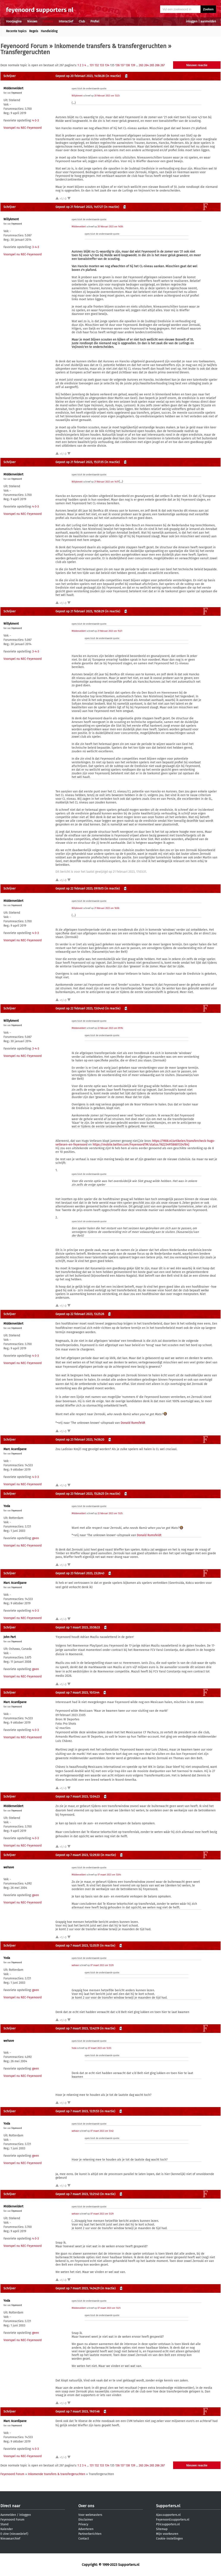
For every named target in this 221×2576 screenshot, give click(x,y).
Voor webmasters (90, 2515)
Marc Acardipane (15, 1449)
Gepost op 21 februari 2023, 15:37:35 (79, 462)
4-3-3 (35, 120)
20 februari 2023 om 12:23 (106, 95)
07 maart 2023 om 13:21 (109, 2308)
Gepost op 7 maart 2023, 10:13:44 (77, 1692)
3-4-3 (35, 247)
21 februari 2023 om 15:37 (110, 631)
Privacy (83, 2524)
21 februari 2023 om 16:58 (106, 908)
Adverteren (85, 2529)
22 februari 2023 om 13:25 (110, 1513)
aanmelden (208, 21)
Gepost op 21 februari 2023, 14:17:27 (79, 207)
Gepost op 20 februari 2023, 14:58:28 (80, 76)
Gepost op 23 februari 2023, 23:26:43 (79, 1573)
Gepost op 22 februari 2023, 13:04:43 (79, 1008)
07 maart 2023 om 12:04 (109, 1874)
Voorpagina (14, 21)
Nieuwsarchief (10, 2538)
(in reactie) (113, 76)
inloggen (191, 21)
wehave (8, 1867)
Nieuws (32, 21)
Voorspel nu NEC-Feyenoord (22, 128)
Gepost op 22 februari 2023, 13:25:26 (79, 1314)
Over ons (86, 2506)
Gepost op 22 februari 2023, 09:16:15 (79, 888)
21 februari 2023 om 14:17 (106, 482)
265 (152, 65)
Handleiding (49, 31)
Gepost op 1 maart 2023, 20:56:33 (77, 1627)
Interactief (66, 21)
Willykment (77, 95)
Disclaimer (85, 2519)
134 (107, 65)
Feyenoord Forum (24, 46)
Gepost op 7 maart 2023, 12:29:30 (77, 1855)
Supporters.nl (168, 2506)
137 (122, 65)
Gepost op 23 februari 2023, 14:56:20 (79, 1439)
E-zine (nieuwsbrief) (14, 2534)
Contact (83, 2538)
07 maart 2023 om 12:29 (101, 1965)
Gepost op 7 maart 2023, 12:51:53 (77, 2111)
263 (141, 65)
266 (157, 65)
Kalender (6, 2529)
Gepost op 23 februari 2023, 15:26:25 (79, 1494)
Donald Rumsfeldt (133, 1423)
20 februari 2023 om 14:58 (110, 226)
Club (82, 21)
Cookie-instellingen (169, 2538)
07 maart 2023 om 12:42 (101, 2131)
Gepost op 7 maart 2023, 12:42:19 (77, 2028)
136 (117, 65)
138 (127, 65)
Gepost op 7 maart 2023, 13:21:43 (77, 2194)
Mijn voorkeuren (167, 2534)
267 (162, 65)
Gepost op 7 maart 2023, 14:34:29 (77, 2288)
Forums (48, 21)
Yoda (6, 1506)
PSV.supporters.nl (168, 2524)
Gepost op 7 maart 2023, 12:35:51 (77, 1945)
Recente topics (16, 31)
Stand (4, 2524)
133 (102, 65)
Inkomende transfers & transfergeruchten (110, 46)
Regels (33, 31)
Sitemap (161, 2529)
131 (92, 65)
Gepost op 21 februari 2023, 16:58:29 (79, 611)
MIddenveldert (13, 88)
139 (133, 65)
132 (97, 65)
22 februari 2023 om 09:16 (110, 1028)
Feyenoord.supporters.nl (172, 2519)
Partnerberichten (89, 2534)
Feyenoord (16, 93)
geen (35, 1538)
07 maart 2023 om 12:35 (99, 2048)
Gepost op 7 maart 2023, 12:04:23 (77, 1796)
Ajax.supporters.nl (168, 2515)
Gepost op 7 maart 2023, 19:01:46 (77, 2411)
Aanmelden (8, 2515)
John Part (9, 1637)
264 (146, 65)
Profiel (94, 21)
